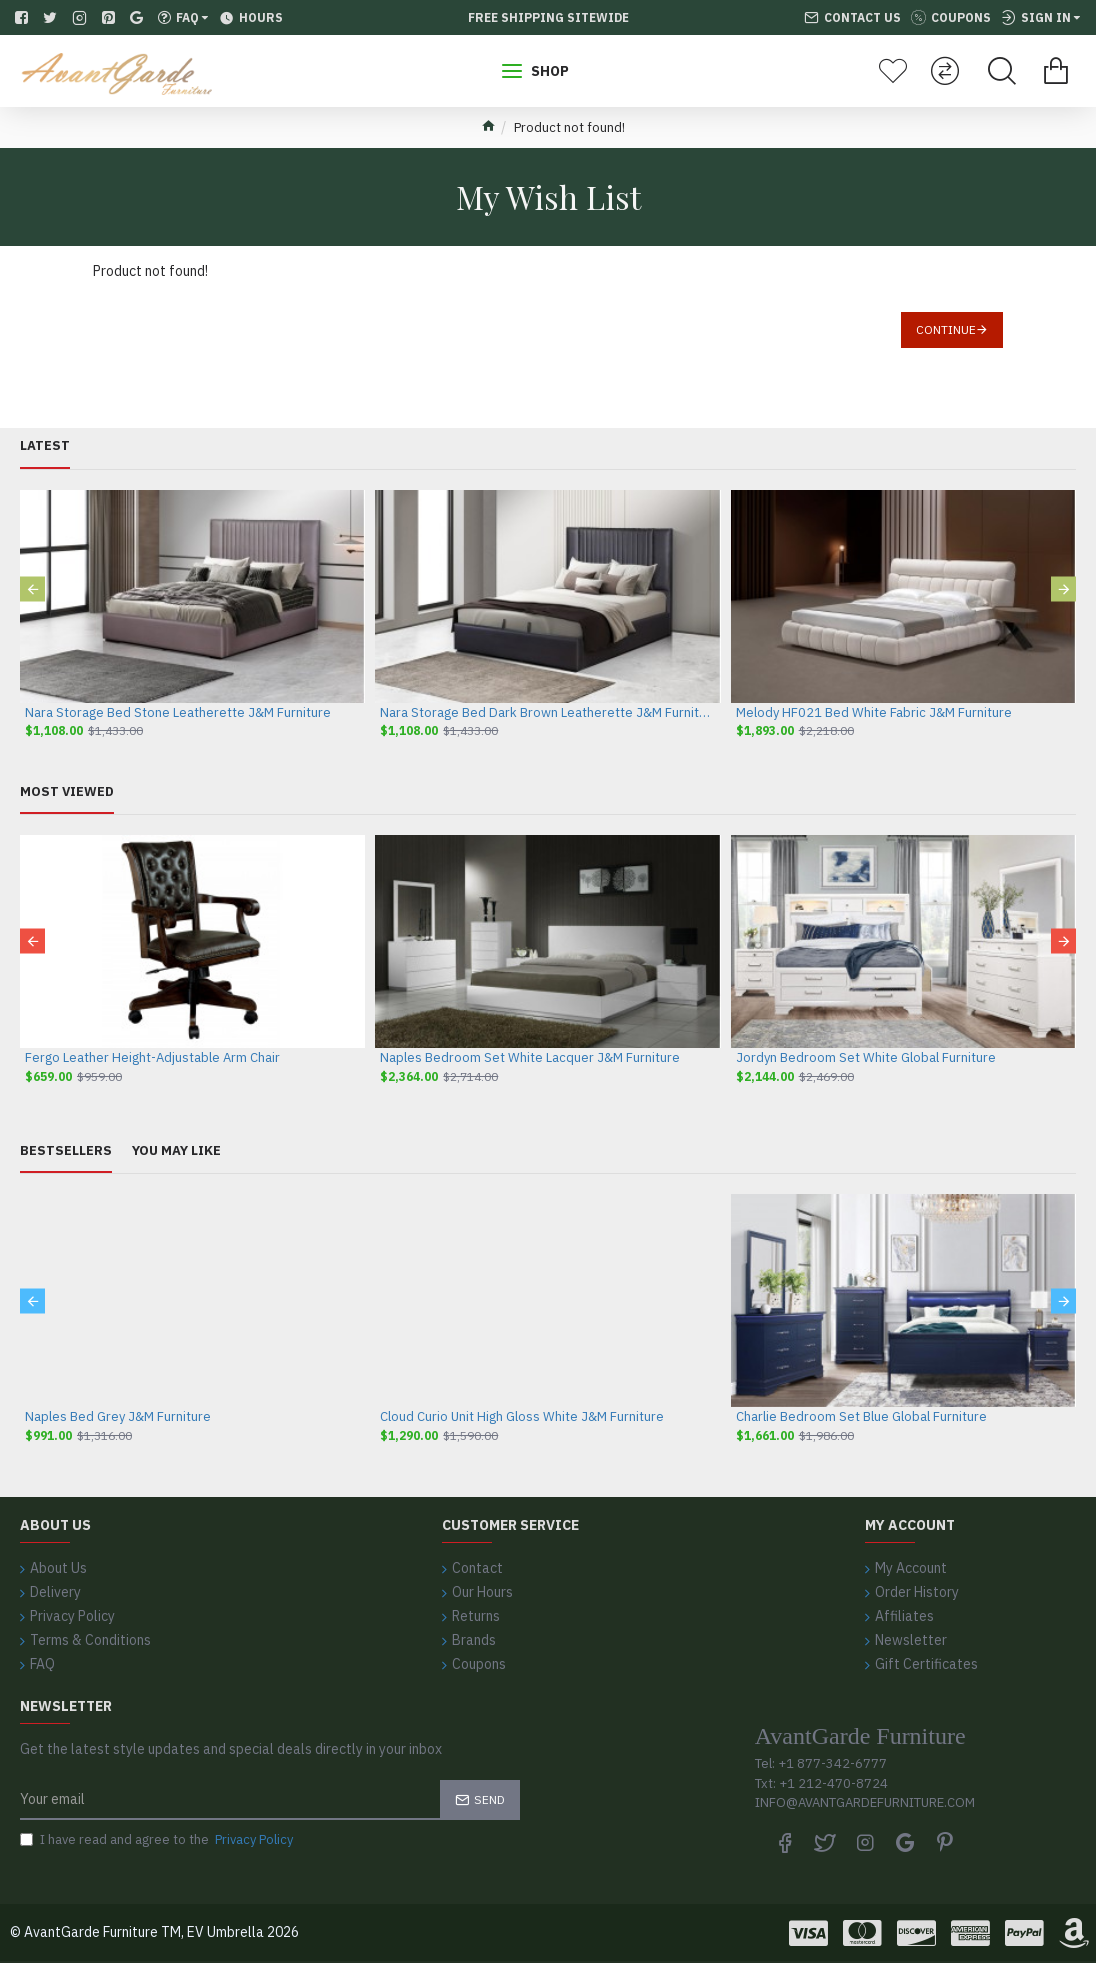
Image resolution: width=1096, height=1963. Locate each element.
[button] (32, 589)
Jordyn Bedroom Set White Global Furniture (866, 1058)
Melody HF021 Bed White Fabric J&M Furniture (874, 713)
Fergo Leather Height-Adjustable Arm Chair (152, 1058)
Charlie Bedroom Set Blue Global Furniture (861, 1417)
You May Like (176, 1151)
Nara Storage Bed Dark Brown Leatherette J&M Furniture (547, 713)
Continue (946, 329)
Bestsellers (66, 1151)
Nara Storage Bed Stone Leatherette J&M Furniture (178, 713)
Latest (45, 446)
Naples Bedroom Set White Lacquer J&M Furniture (530, 1058)
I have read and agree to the (158, 1840)
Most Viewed (67, 792)
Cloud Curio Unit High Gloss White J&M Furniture (522, 1417)
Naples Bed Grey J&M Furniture (118, 1417)
